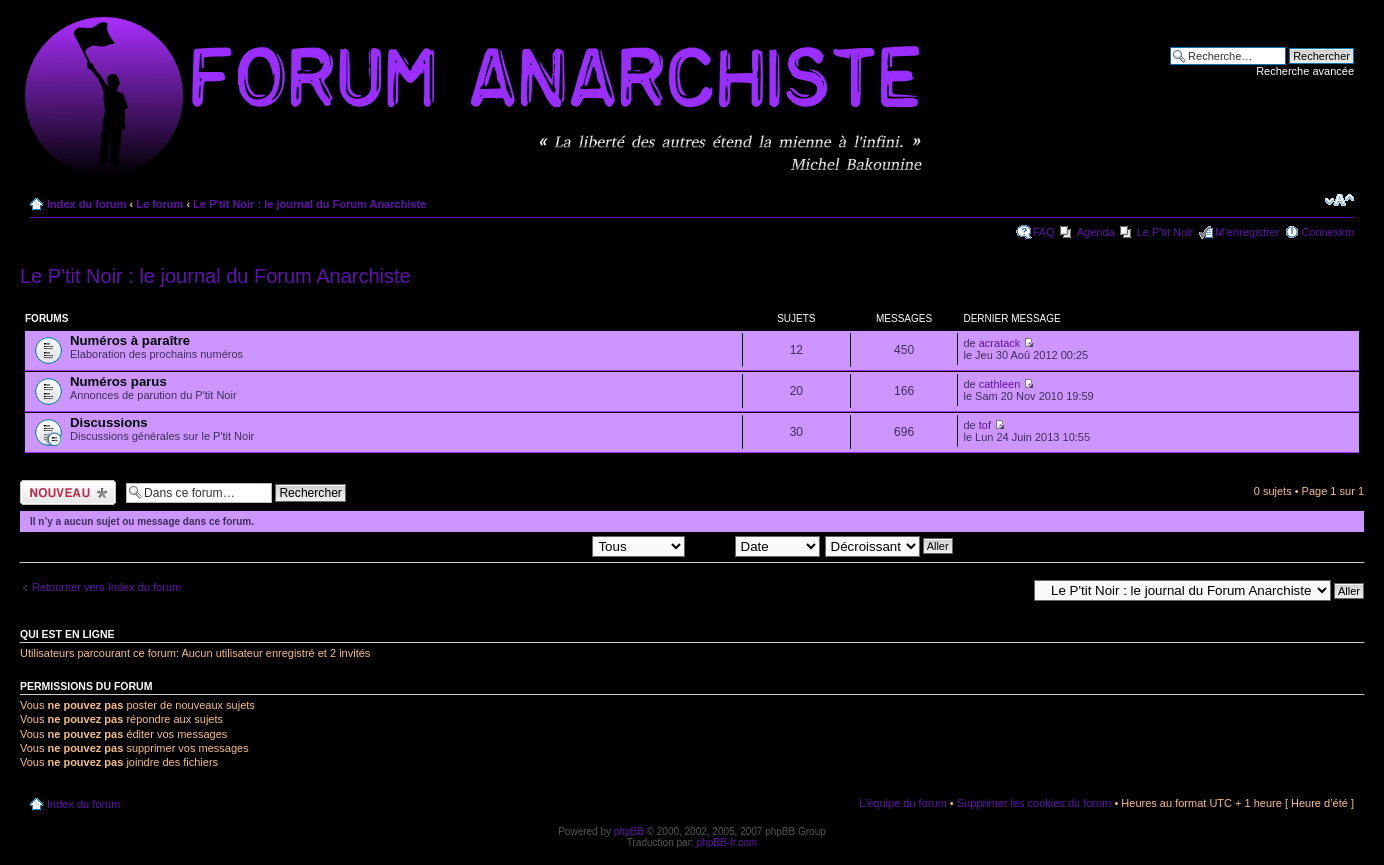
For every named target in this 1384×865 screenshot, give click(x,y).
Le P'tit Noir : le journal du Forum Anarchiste (309, 204)
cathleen (1000, 384)
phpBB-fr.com (727, 842)
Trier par (754, 545)
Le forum (159, 204)
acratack (1000, 343)
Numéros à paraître (130, 340)
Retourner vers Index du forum (106, 587)
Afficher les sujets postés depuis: (557, 545)
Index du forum (86, 204)
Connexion (1327, 232)
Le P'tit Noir (1165, 232)
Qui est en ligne (67, 634)
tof (985, 425)
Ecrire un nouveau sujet (68, 492)
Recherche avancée (1305, 71)
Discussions (109, 422)
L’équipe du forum (902, 803)
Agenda (1096, 232)
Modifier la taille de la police (1339, 200)
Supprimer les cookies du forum (1034, 803)
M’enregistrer (1247, 232)
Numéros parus (118, 381)
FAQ (1044, 232)
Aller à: (1009, 590)
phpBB (629, 831)
